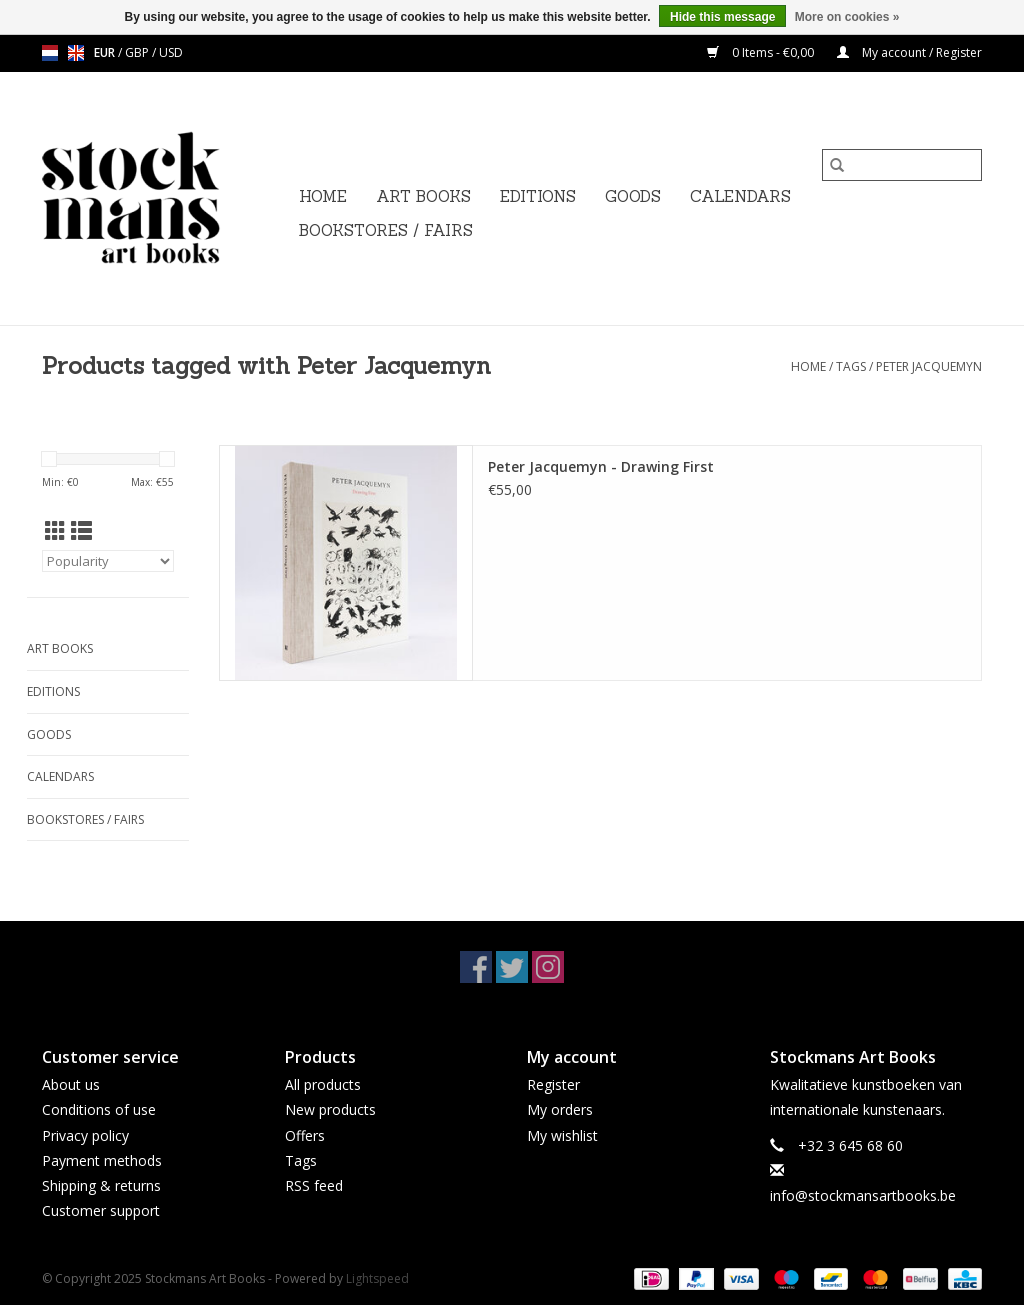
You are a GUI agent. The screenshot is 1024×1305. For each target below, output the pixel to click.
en (76, 53)
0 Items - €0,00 (762, 52)
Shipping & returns (101, 1185)
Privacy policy (85, 1135)
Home (323, 196)
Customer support (101, 1210)
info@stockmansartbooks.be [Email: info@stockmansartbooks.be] (863, 1195)
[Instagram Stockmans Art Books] (548, 967)
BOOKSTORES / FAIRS (386, 230)
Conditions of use (99, 1109)
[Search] (902, 165)
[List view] (81, 531)
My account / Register (909, 52)
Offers (305, 1135)
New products (330, 1109)
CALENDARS (740, 196)
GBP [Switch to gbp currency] (138, 52)
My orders (560, 1109)
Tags (851, 366)
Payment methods (102, 1160)
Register (553, 1084)
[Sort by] (108, 561)
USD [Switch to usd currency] (171, 52)
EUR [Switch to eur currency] (106, 52)
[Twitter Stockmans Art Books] (512, 967)
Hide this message (722, 17)
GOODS (633, 196)
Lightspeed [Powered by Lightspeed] (377, 1278)
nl (50, 53)
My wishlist (562, 1135)
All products (323, 1084)
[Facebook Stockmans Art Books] (476, 967)
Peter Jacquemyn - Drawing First (601, 466)
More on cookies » (847, 17)
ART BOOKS (423, 196)
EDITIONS (538, 196)
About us (71, 1084)
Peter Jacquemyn (929, 366)
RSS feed (314, 1185)
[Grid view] (55, 531)
